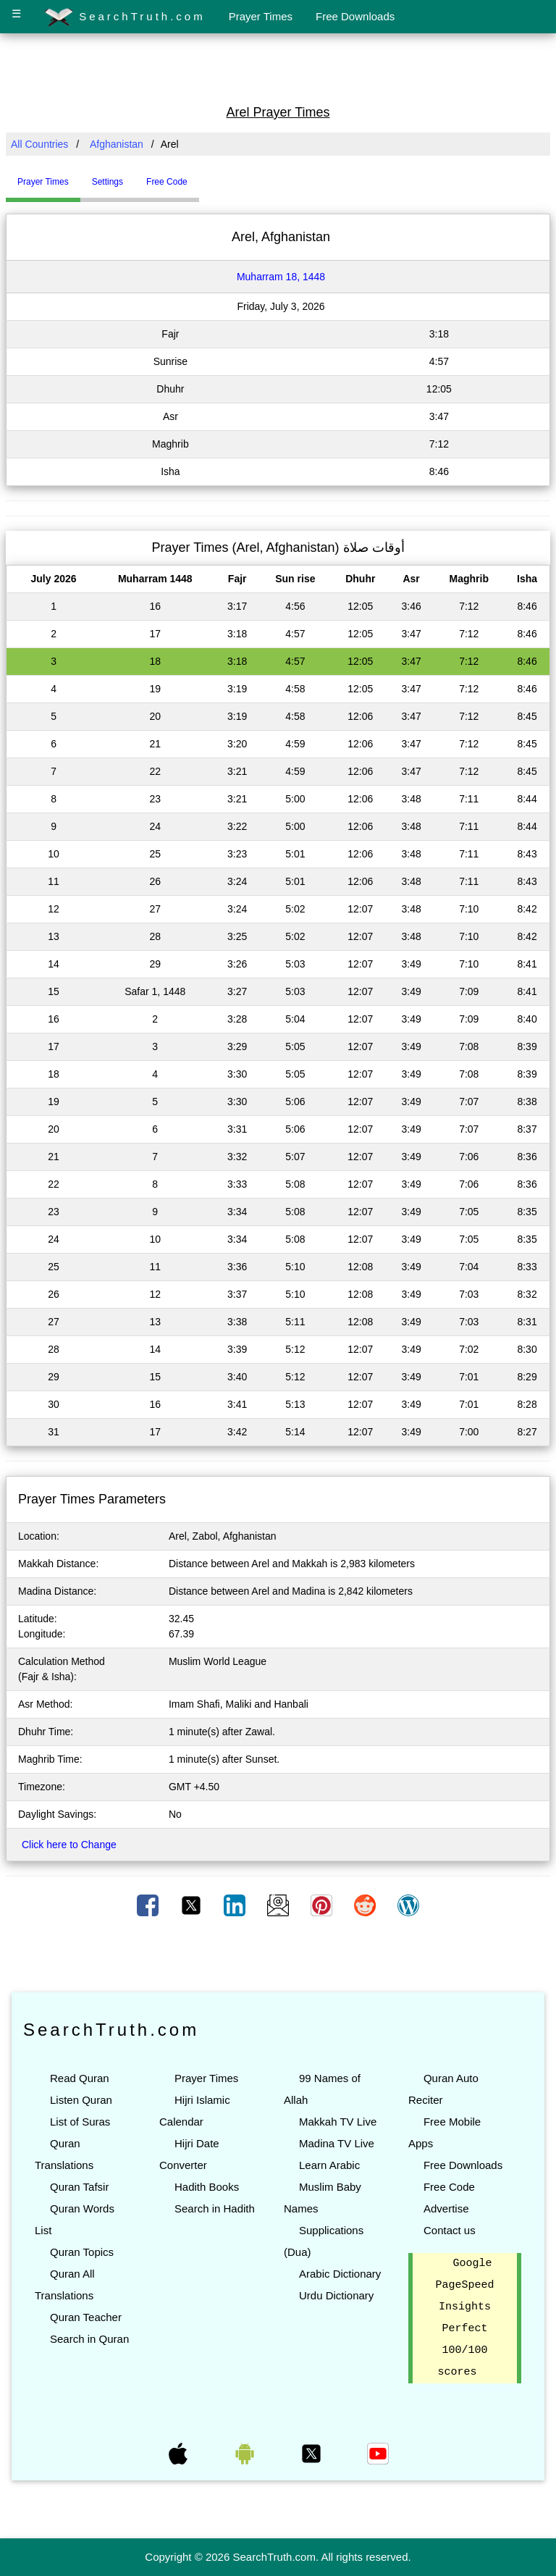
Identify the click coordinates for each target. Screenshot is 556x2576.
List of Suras (80, 2121)
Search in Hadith (214, 2208)
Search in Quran (89, 2339)
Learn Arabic (329, 2165)
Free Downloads (355, 16)
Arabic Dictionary (340, 2273)
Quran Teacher (86, 2317)
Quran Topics (82, 2252)
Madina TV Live (336, 2143)
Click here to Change (69, 1844)
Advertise (446, 2208)
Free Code (449, 2187)
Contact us (450, 2230)
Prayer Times (260, 16)
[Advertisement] (278, 67)
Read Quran (79, 2078)
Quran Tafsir (79, 2187)
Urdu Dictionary (336, 2295)
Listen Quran (81, 2100)
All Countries (39, 144)
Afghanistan (116, 144)
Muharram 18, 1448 (281, 276)
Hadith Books (206, 2187)
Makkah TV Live (337, 2121)
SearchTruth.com (125, 17)
